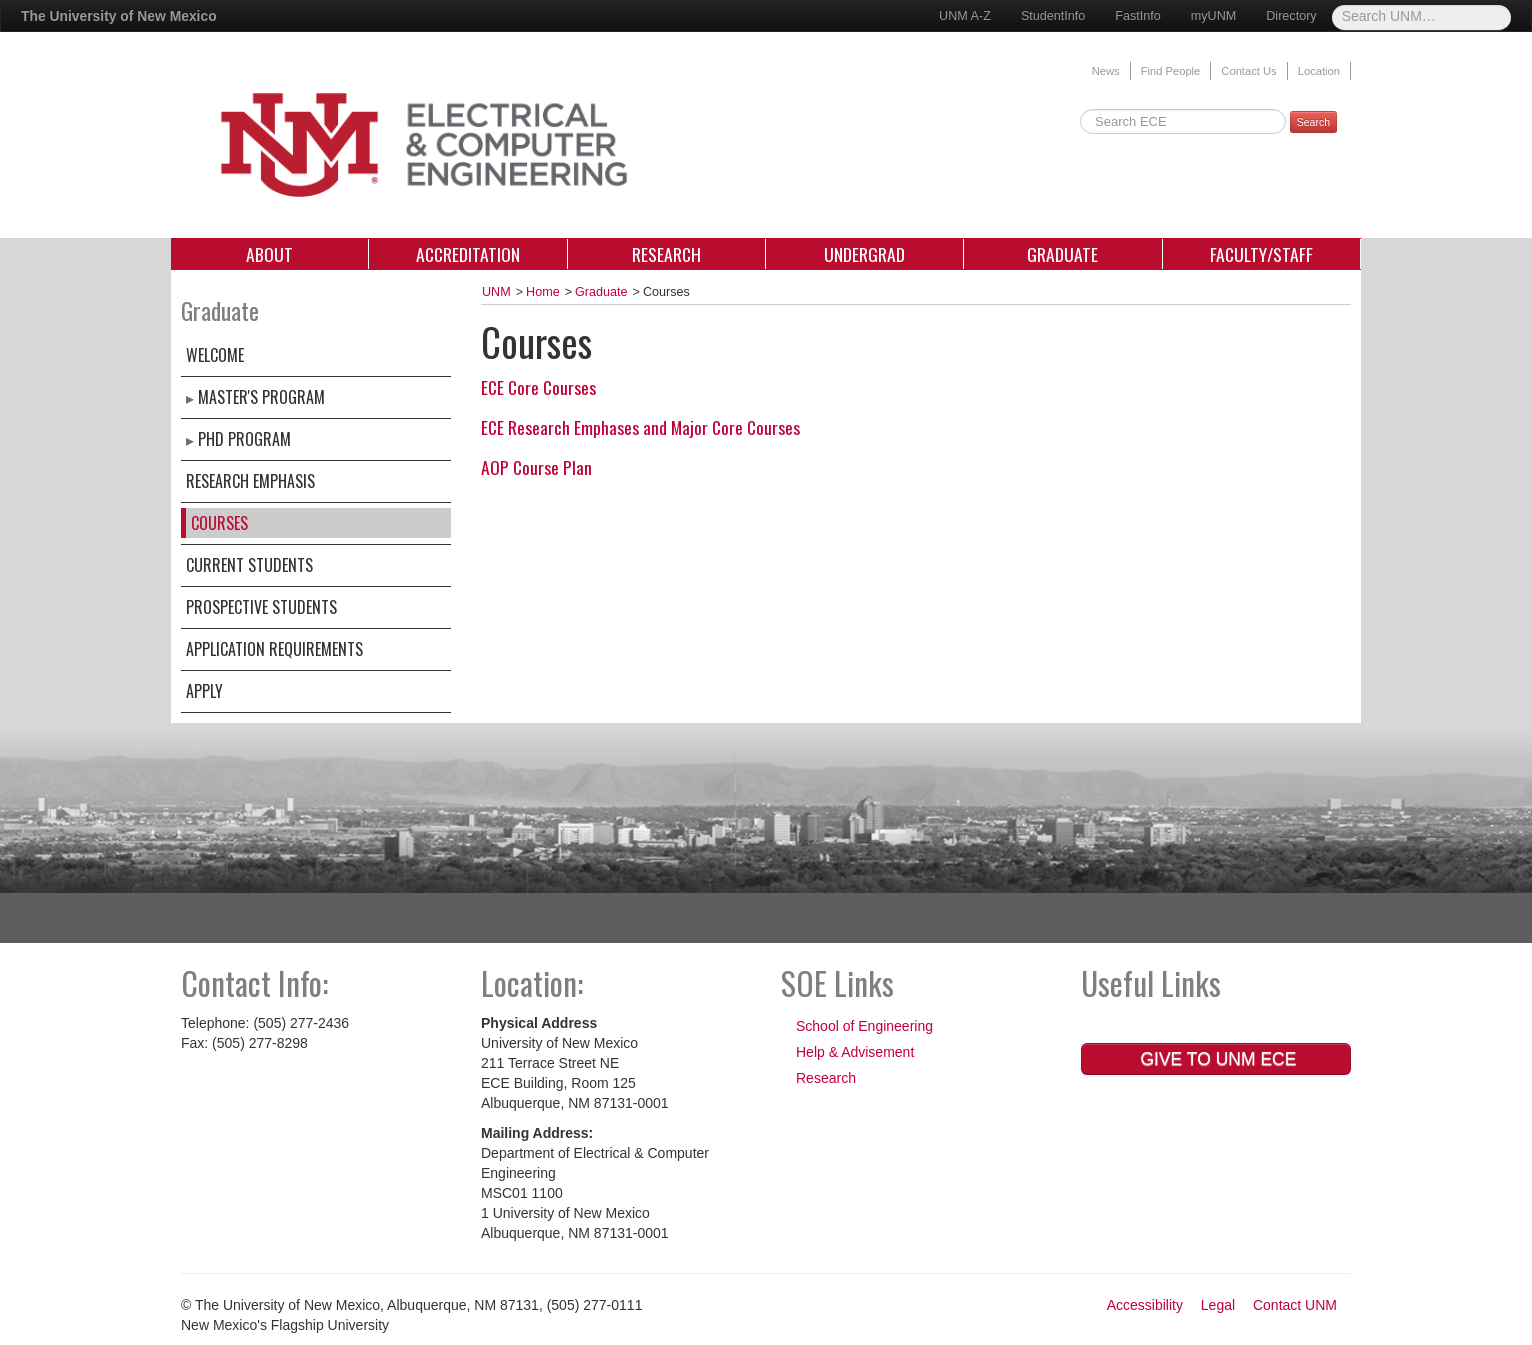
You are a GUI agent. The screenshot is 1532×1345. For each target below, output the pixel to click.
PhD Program (244, 439)
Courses (219, 523)
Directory (1291, 16)
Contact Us (1248, 71)
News (1106, 71)
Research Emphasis (250, 481)
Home (543, 292)
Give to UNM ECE (1216, 1059)
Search (1313, 122)
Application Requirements (274, 649)
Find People (1171, 71)
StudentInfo (1053, 16)
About (269, 254)
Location (1319, 71)
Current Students (249, 565)
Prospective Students (261, 607)
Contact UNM (1295, 1305)
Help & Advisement (855, 1052)
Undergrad (864, 254)
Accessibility (1145, 1305)
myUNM (1213, 16)
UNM (496, 292)
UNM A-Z (965, 16)
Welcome (215, 355)
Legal (1218, 1305)
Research (666, 254)
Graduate (1062, 254)
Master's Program (261, 397)
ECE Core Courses (538, 387)
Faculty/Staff (1261, 254)
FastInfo (1138, 16)
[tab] (916, 387)
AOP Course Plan (536, 467)
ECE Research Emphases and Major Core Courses (640, 427)
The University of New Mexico (119, 16)
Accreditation (468, 254)
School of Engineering (864, 1026)
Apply (204, 691)
